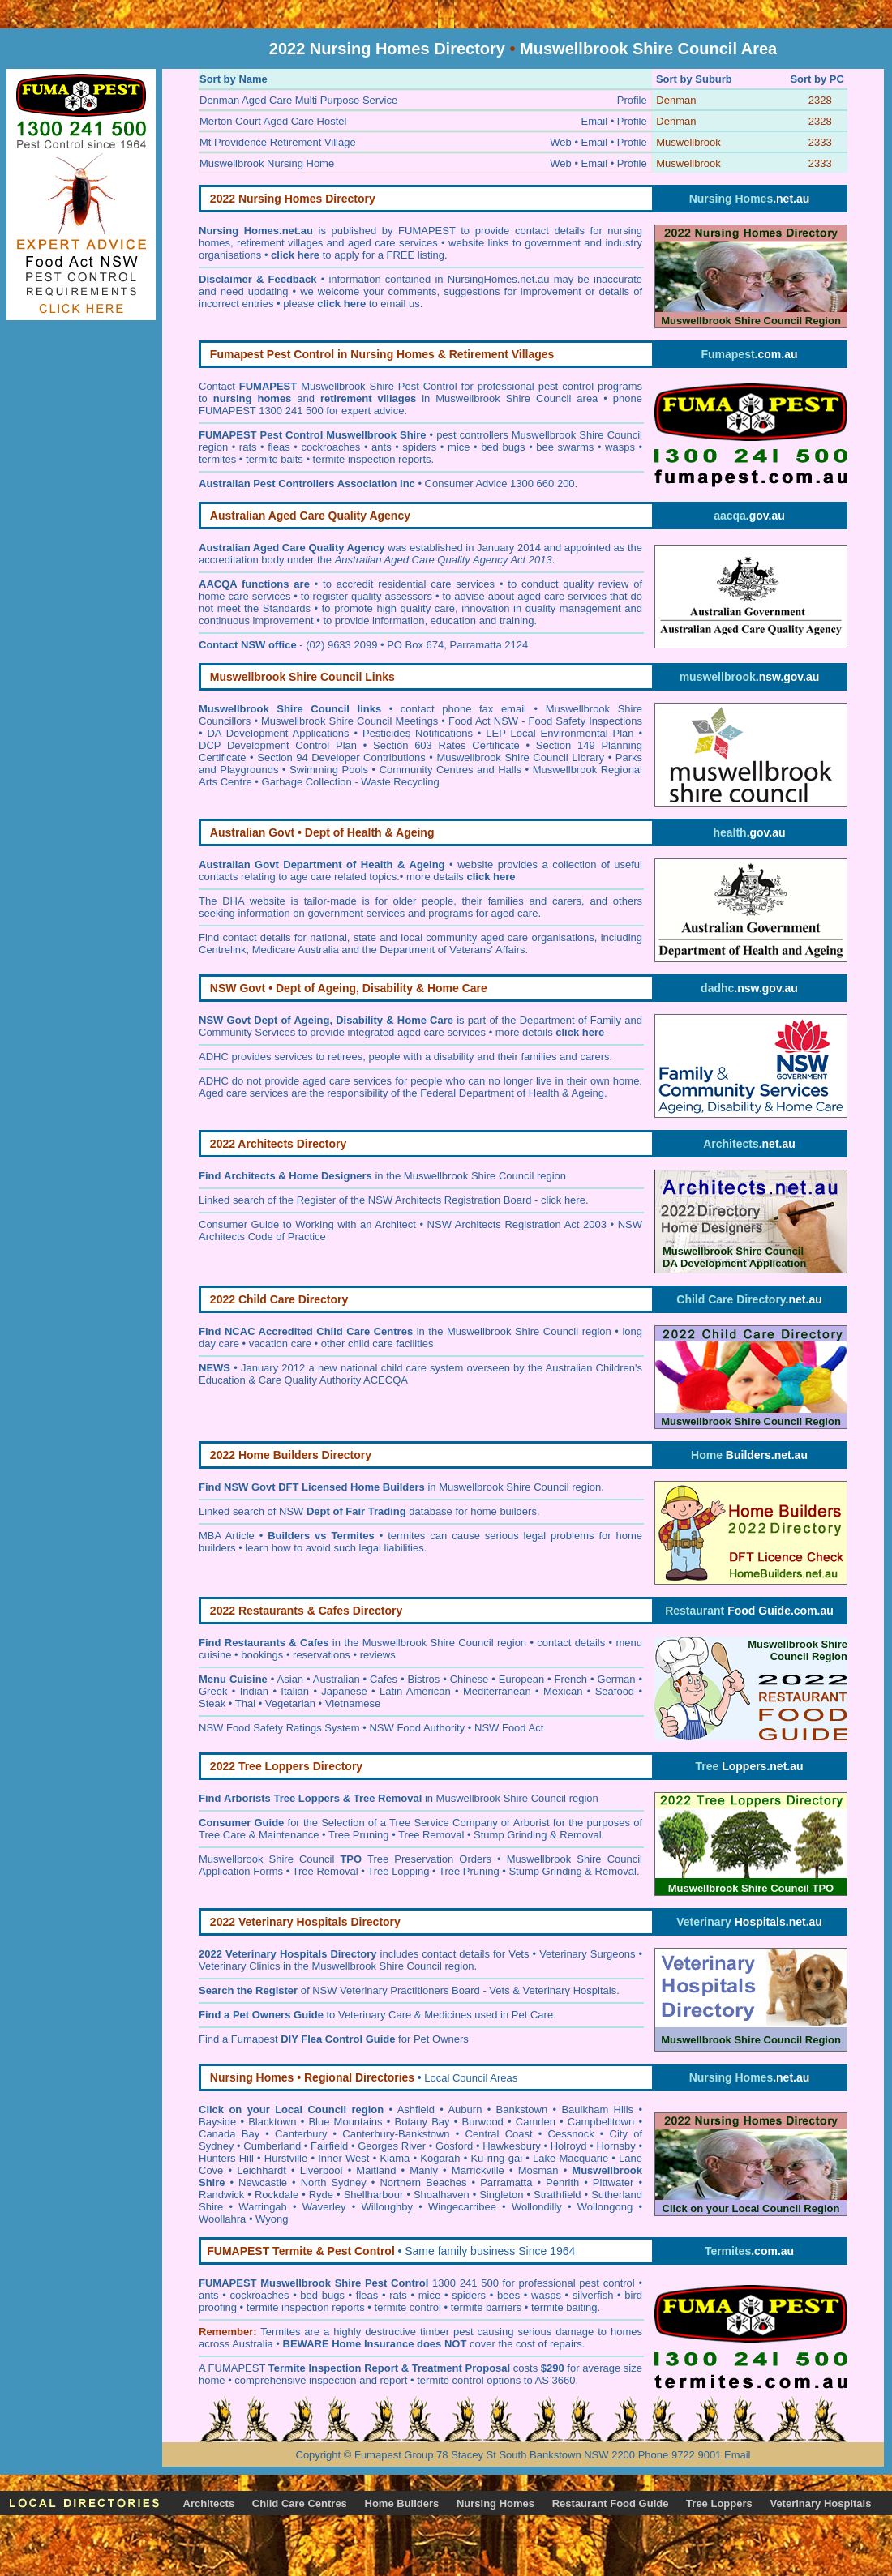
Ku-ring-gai (496, 2158)
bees (508, 2295)
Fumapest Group (394, 2455)
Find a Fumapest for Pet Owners (334, 2039)
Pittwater (613, 2182)
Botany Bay (422, 2122)
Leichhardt (261, 2170)
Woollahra (222, 2219)
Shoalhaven (442, 2195)
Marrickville (478, 2170)
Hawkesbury (511, 2146)
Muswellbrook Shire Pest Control (379, 386)
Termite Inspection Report (333, 2368)
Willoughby (388, 2207)
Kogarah (440, 2158)
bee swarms (565, 447)
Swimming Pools (328, 770)
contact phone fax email (463, 709)
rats (248, 447)
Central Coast (499, 2134)
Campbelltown (601, 2122)
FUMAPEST (237, 2368)
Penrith (562, 2182)
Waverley (324, 2207)
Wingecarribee (462, 2207)
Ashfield (416, 2109)
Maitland (376, 2170)
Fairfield (329, 2146)
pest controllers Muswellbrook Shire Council (539, 435)
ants (381, 447)
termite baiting (564, 2307)
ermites (283, 2332)
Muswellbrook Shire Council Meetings (349, 721)
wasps (620, 447)
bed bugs (503, 447)
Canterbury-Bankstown (395, 2134)
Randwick (221, 2195)
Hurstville (285, 2158)
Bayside (217, 2122)
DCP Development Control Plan (278, 745)
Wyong (271, 2219)
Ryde (321, 2195)
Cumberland (272, 2146)
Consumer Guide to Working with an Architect (307, 1224)
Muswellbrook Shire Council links (290, 709)
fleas (278, 447)
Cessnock (571, 2134)
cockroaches (330, 447)
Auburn (465, 2109)
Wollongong (605, 2207)
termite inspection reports (372, 459)
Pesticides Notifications (417, 733)
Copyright (318, 2455)
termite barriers (486, 2307)
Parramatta (506, 2182)
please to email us (351, 303)
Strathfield (557, 2195)
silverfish (593, 2295)
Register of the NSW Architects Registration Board (414, 1200)
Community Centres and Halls (450, 770)
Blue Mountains (345, 2122)
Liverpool (321, 2170)
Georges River (392, 2146)
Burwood (483, 2122)
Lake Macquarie (570, 2158)
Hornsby (615, 2146)
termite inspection (288, 2307)
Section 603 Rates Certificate (446, 745)
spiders (419, 447)
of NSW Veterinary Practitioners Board (339, 1990)
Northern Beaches (423, 2182)
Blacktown (272, 2122)
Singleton (501, 2195)
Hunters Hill (226, 2158)
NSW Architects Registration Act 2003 (517, 1224)
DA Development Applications (278, 733)
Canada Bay (229, 2134)
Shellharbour (374, 2195)
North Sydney (334, 2182)
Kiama (395, 2158)
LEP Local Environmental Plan (559, 733)
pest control (608, 2283)
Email (737, 2455)
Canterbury (301, 2134)
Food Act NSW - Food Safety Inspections (545, 721)
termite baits (274, 459)
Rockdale (276, 2195)
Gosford (454, 2146)
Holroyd (569, 2146)
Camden (535, 2122)
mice (459, 447)
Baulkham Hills (597, 2109)
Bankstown (522, 2109)
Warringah (262, 2207)
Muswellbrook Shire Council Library (520, 757)
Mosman (538, 2170)
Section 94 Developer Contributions (341, 757)
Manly (424, 2170)
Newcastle (262, 2182)
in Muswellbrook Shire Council (459, 1487)
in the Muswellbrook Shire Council (379, 1176)
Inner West (343, 2158)
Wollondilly (537, 2207)
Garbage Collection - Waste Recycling (351, 782)
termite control (408, 2307)
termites (217, 459)
